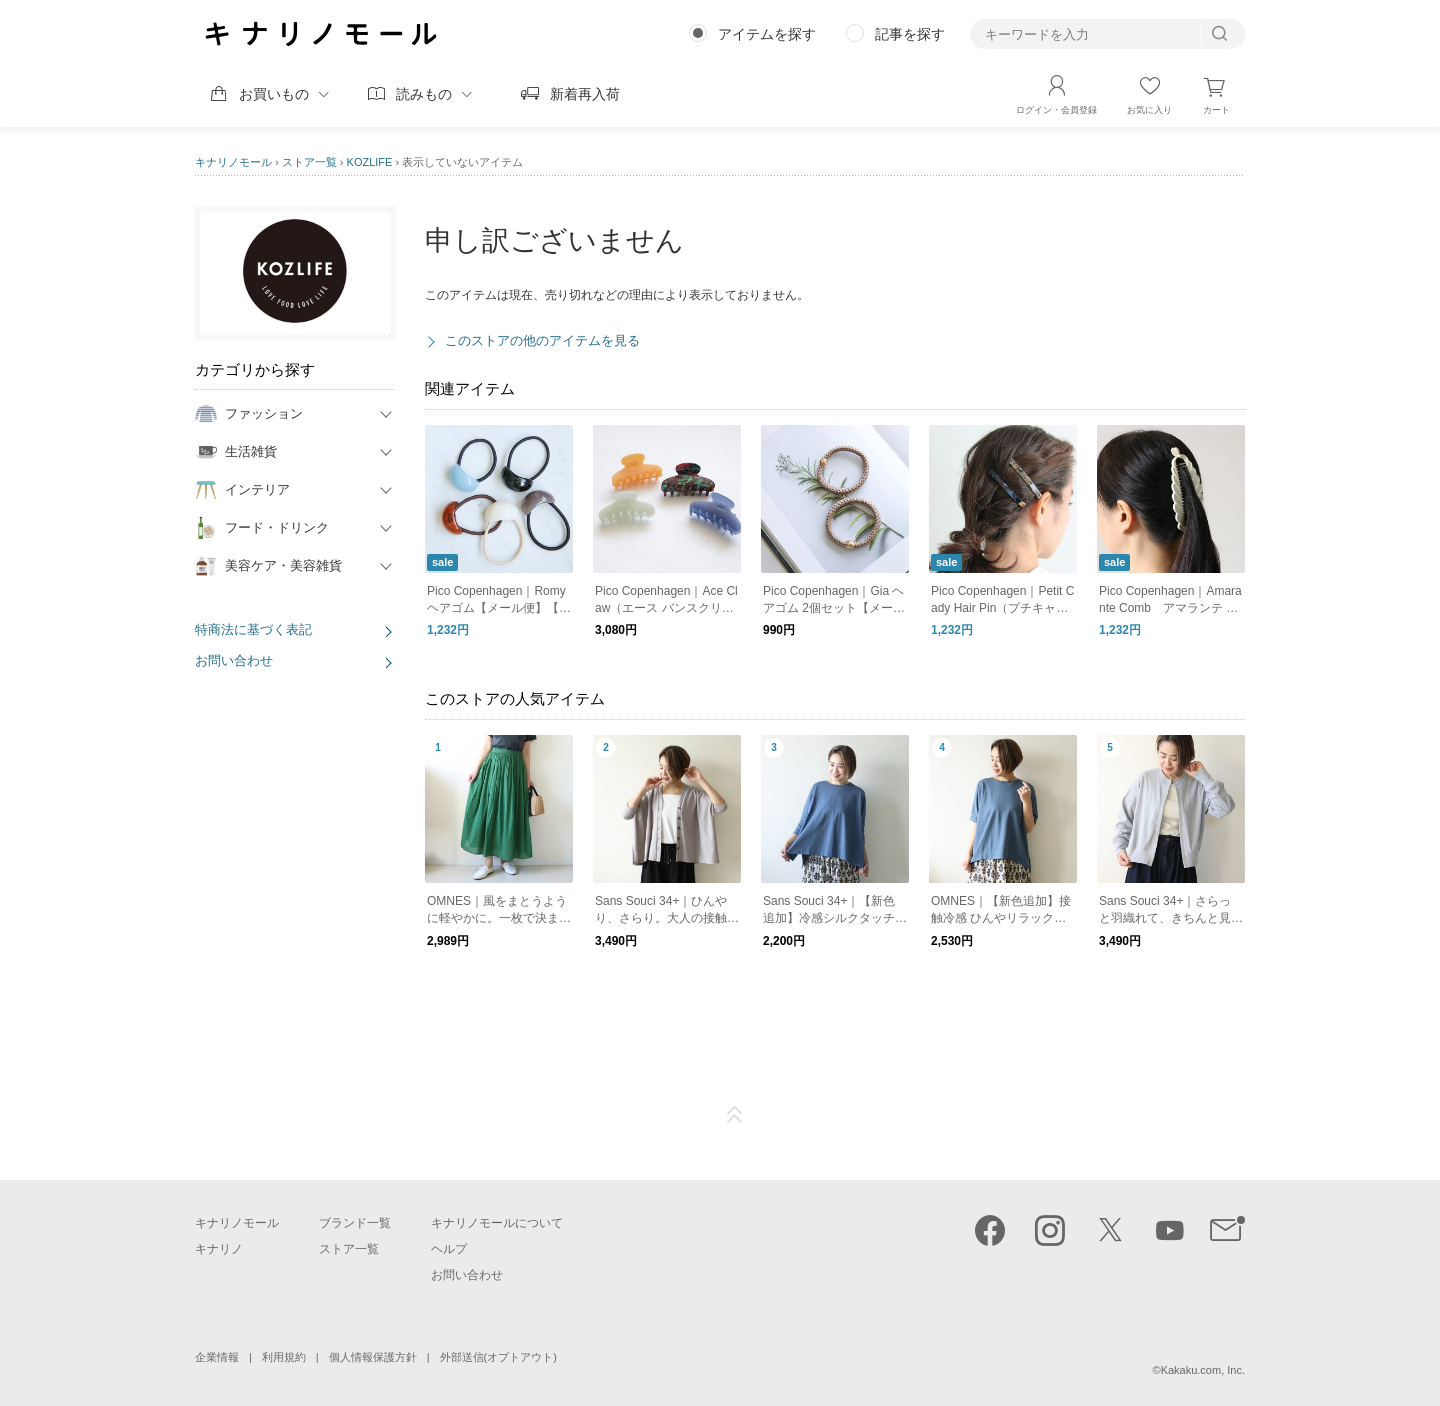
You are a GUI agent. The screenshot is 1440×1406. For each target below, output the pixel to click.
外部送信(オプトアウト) (498, 1357)
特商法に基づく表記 (253, 629)
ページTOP (735, 1115)
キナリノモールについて (497, 1223)
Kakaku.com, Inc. (1203, 1370)
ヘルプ (449, 1249)
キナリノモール (233, 162)
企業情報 (217, 1357)
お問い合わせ (234, 660)
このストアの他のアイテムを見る (542, 340)
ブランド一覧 (355, 1223)
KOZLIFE (370, 162)
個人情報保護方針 (373, 1357)
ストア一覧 (309, 162)
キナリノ (219, 1249)
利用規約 (284, 1357)
